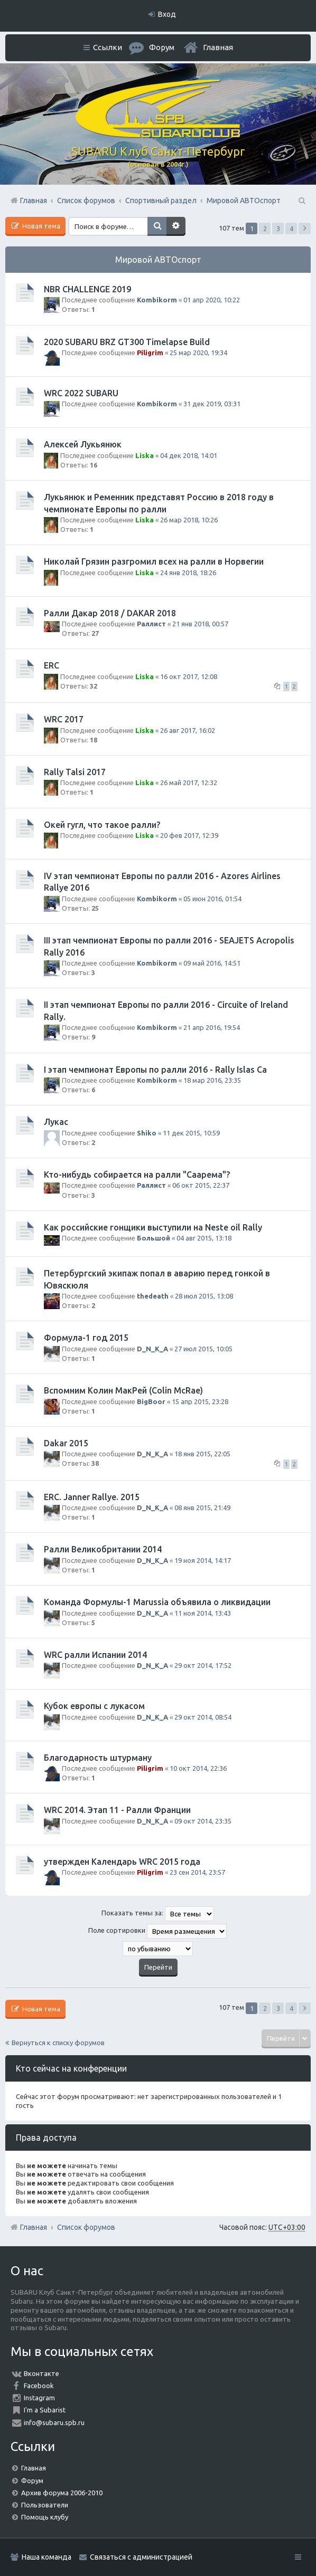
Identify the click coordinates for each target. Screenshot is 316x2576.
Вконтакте (41, 2373)
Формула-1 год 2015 (86, 1337)
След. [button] (305, 228)
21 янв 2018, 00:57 (200, 623)
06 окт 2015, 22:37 (200, 1185)
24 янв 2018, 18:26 (188, 572)
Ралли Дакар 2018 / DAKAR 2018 (110, 613)
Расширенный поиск (175, 226)
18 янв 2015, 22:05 (202, 1453)
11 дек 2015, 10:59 (191, 1133)
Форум (32, 2480)
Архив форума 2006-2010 (62, 2492)
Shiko (146, 1133)
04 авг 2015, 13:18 (203, 1238)
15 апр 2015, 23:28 (200, 1401)
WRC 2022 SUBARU (81, 393)
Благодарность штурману (98, 1757)
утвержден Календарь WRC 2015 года (122, 1861)
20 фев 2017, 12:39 (189, 835)
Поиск (156, 226)
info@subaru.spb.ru (54, 2422)
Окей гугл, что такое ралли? (102, 824)
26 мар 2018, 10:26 (189, 519)
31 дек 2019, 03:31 (211, 403)
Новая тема (40, 226)
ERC (51, 665)
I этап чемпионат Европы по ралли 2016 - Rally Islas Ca (155, 1069)
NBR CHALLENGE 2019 (87, 289)
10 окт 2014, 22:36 (198, 1768)
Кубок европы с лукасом (94, 1706)
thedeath (153, 1296)
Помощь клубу (44, 2517)
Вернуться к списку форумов (58, 2042)
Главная (218, 47)
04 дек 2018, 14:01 (188, 455)
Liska (144, 455)
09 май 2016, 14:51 (211, 963)
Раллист (151, 623)
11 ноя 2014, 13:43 (202, 1613)
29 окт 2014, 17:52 (202, 1665)
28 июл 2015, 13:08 (204, 1296)
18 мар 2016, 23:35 (212, 1080)
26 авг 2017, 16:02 (187, 730)
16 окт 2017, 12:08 (188, 676)
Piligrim (150, 352)
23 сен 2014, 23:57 (197, 1872)
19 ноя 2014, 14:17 (202, 1560)
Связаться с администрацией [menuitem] (141, 2557)
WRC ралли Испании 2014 (95, 1654)
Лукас (56, 1122)
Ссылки (107, 47)
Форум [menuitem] (161, 47)
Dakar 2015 (66, 1443)
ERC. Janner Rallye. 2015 (92, 1497)
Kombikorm (157, 299)
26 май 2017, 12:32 (188, 782)
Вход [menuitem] (167, 14)
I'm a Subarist (45, 2409)
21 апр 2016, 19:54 (211, 1027)
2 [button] (265, 228)
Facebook (39, 2385)
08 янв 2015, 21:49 (202, 1507)
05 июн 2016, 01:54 (212, 898)
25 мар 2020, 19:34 (198, 352)
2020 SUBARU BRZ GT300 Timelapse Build (127, 342)
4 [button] (291, 228)
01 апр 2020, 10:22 (211, 299)
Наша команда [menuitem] (46, 2557)
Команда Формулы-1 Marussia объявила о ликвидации (157, 1602)
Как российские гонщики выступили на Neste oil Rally (153, 1227)
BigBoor (151, 1401)
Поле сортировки (157, 1931)
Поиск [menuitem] (301, 200)
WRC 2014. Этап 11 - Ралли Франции (117, 1810)
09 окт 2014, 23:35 (202, 1821)
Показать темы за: (157, 1913)
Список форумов (86, 2227)
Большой (153, 1238)
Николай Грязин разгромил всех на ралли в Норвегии (154, 561)
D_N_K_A (152, 1348)
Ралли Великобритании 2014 (103, 1549)
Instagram (39, 2397)
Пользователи (44, 2504)
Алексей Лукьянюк (83, 444)
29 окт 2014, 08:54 (202, 1717)
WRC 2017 (63, 719)
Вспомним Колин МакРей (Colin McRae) (123, 1390)
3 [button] (278, 228)
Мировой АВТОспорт (158, 259)
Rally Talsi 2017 (75, 772)
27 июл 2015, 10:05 (203, 1348)
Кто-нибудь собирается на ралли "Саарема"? (137, 1174)
